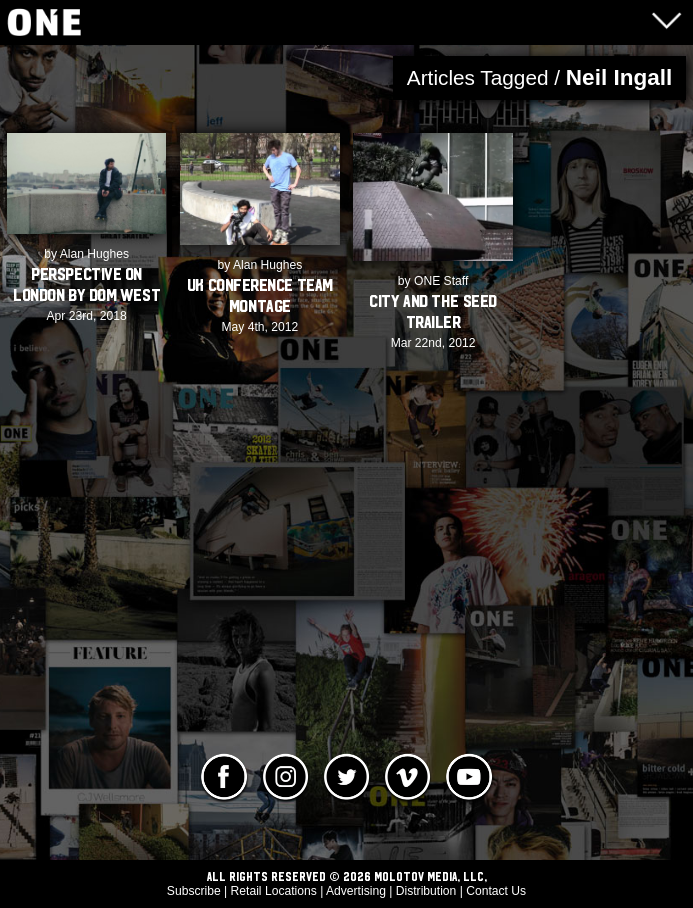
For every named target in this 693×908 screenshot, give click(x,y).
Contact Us (496, 891)
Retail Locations (274, 891)
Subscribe (194, 891)
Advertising (356, 891)
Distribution (426, 891)
